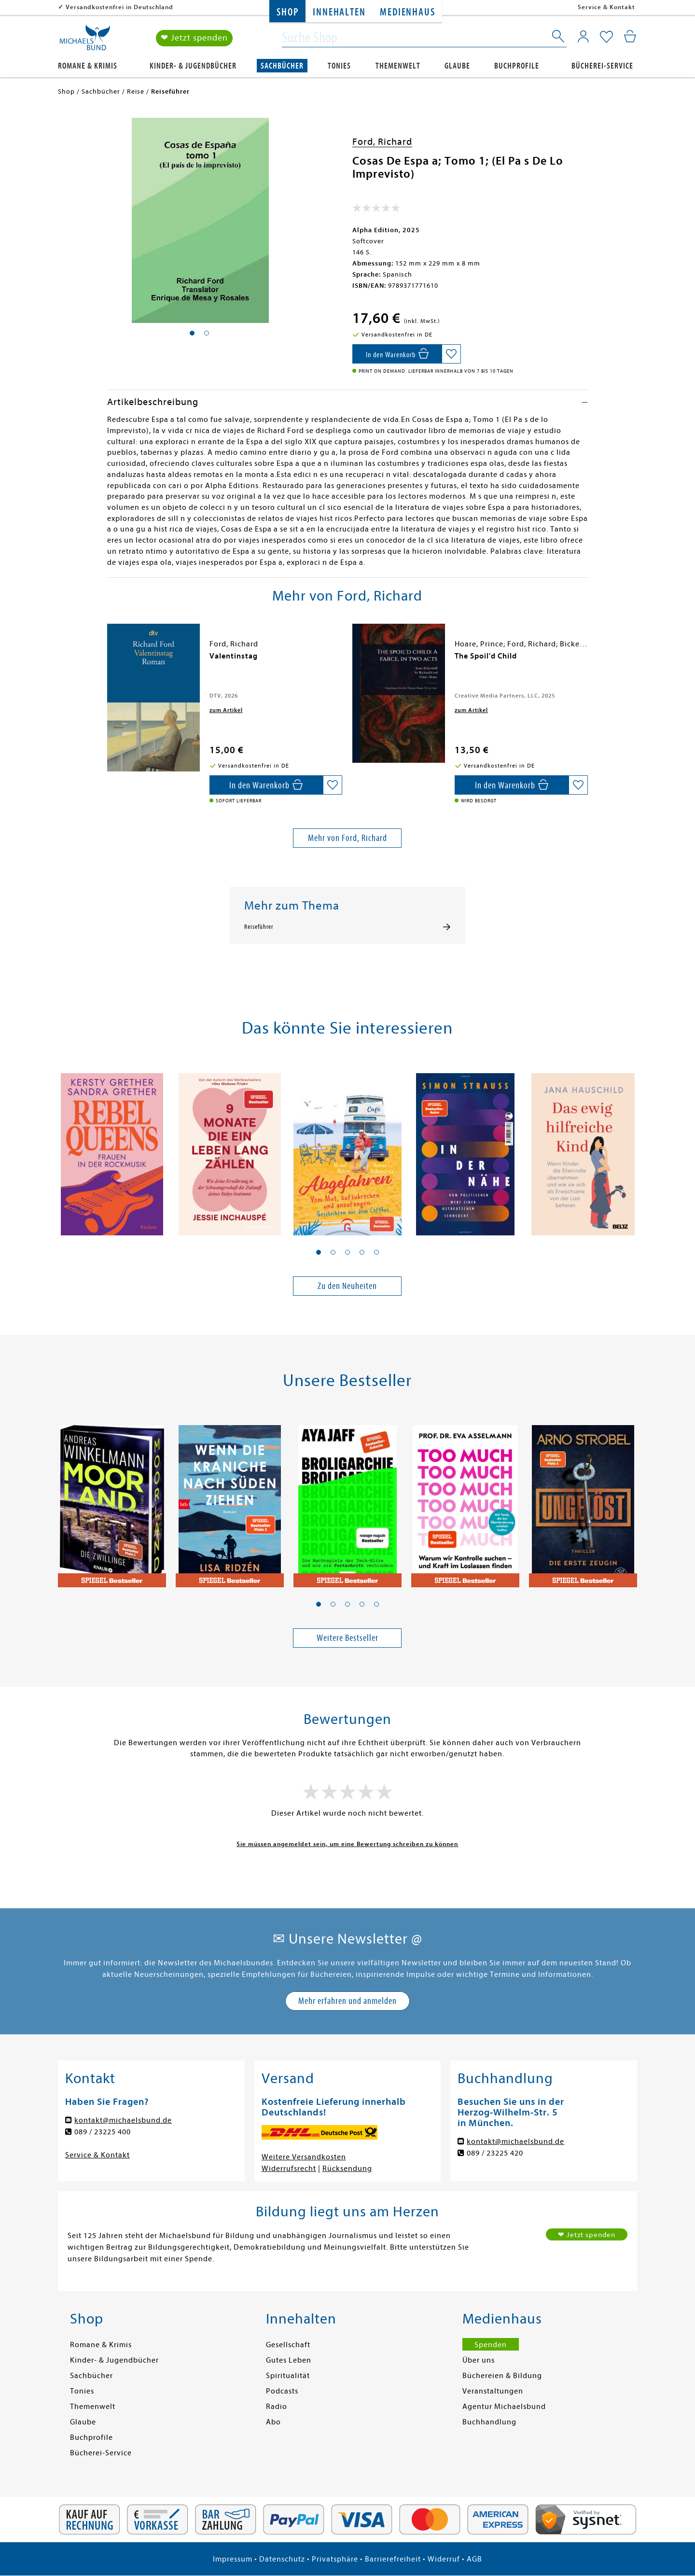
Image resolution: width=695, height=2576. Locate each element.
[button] (318, 1252)
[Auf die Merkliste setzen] (451, 354)
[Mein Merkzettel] (606, 37)
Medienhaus (407, 12)
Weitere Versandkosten (304, 2157)
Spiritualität (288, 2375)
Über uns (478, 2360)
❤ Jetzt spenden (194, 38)
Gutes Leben (288, 2360)
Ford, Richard (382, 141)
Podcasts (282, 2391)
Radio (276, 2406)
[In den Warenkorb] (397, 354)
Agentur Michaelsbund (504, 2406)
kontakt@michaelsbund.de (123, 2120)
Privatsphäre (335, 2559)
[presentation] (109, 661)
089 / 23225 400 (102, 2132)
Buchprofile (516, 66)
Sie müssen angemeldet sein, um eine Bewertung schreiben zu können (347, 1844)
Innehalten (339, 12)
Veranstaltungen (492, 2391)
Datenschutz (282, 2559)
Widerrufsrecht (289, 2168)
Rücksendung (347, 2168)
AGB (474, 2559)
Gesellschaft (288, 2344)
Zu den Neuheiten (347, 1285)
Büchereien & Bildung (502, 2375)
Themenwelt (397, 66)
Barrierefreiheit (393, 2559)
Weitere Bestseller (347, 1637)
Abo (273, 2422)
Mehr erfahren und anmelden (347, 2000)
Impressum (232, 2559)
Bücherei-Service (602, 66)
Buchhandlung (489, 2422)
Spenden (490, 2344)
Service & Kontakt (606, 7)
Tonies (339, 66)
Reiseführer (258, 927)
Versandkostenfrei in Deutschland (119, 7)
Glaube (457, 66)
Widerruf (444, 2559)
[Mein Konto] (583, 36)
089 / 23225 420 (495, 2153)
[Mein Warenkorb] (630, 36)
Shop (287, 12)
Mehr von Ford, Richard (347, 837)
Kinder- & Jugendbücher (193, 66)
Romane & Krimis (87, 66)
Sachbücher (282, 66)
